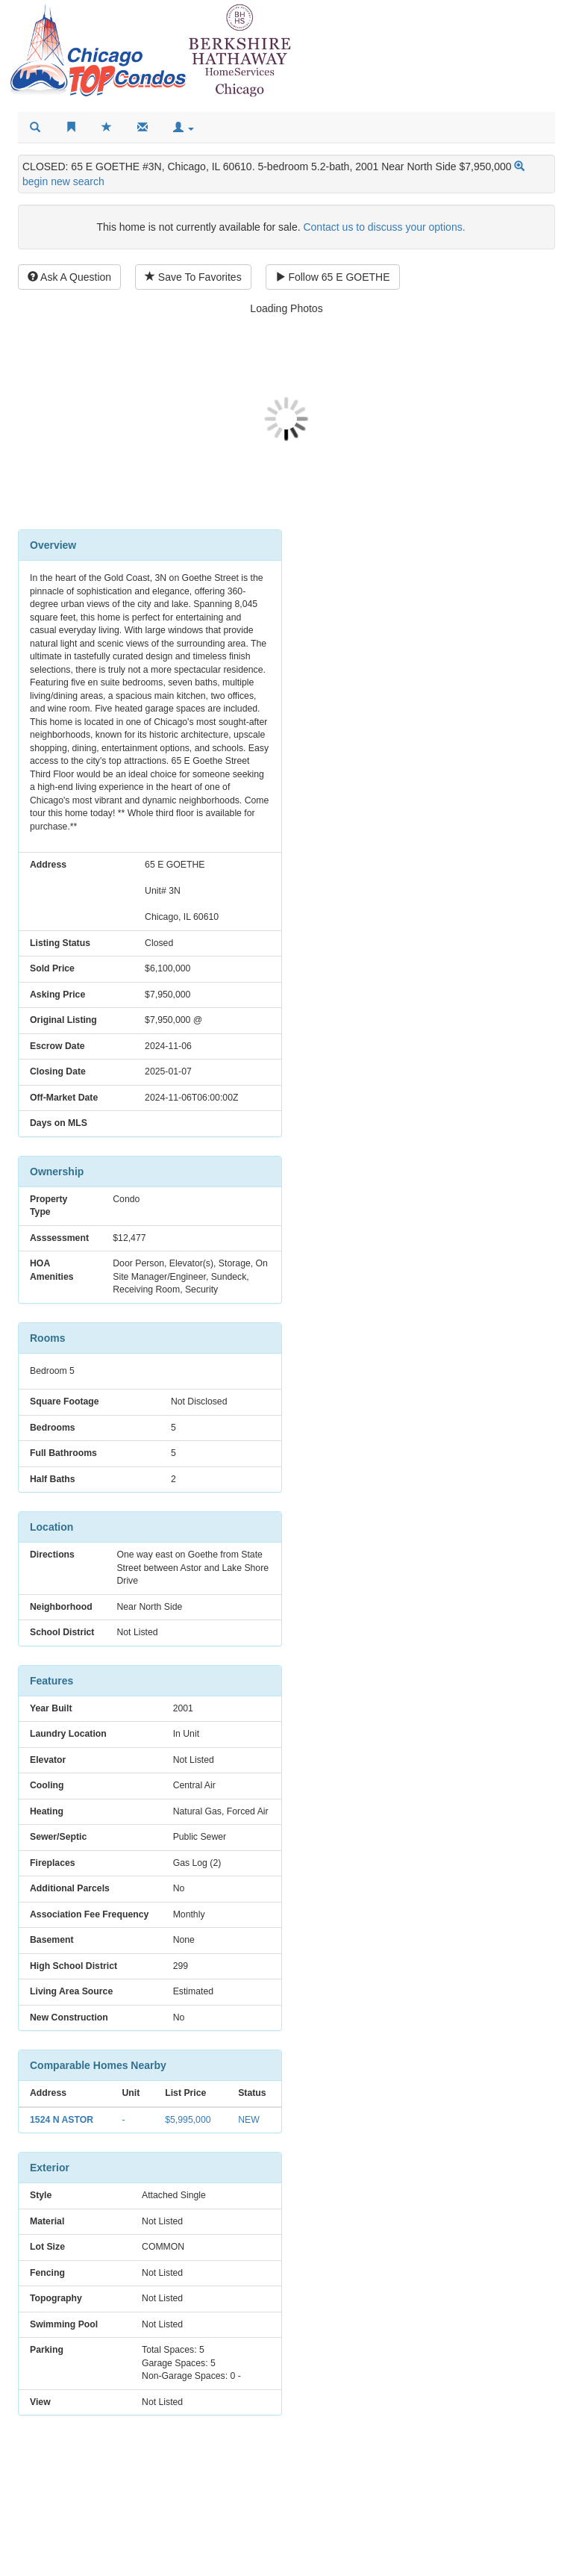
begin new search (63, 181)
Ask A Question (69, 277)
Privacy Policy (304, 2566)
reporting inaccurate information (192, 2566)
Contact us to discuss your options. (384, 227)
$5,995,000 (184, 2132)
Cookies (541, 2566)
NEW (243, 2132)
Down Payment (460, 1694)
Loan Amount (333, 1737)
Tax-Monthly (461, 1822)
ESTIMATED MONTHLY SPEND (412, 1891)
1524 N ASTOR (61, 2132)
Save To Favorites (193, 277)
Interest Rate (462, 1737)
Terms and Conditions (462, 2566)
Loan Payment (332, 1779)
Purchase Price (330, 1694)
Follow (332, 277)
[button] (183, 127)
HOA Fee (332, 1857)
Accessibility (373, 2566)
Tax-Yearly (338, 1822)
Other (467, 1857)
